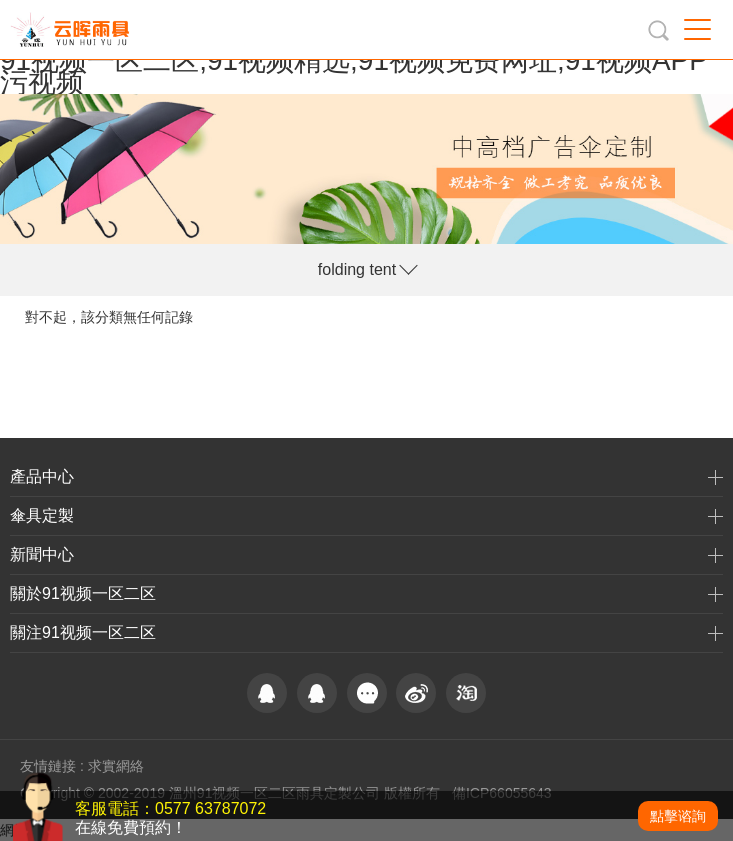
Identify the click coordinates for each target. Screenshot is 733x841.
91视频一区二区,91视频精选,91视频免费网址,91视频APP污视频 (354, 71)
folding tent (357, 269)
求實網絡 (116, 766)
